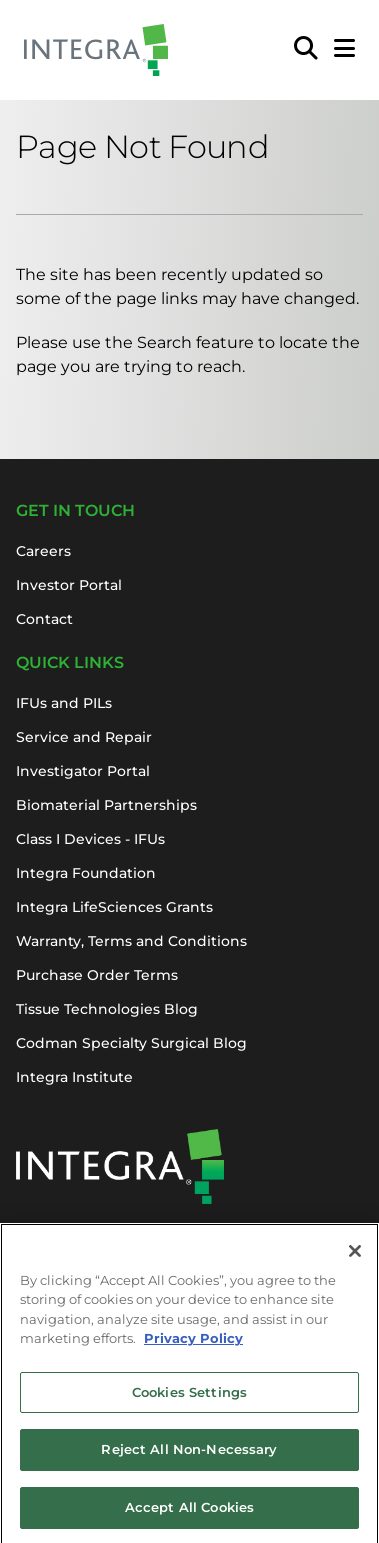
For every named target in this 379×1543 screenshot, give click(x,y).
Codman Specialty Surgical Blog (131, 1043)
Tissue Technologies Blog (107, 1009)
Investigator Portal (83, 771)
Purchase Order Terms (97, 975)
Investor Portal (69, 585)
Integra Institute (74, 1077)
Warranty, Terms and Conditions (131, 941)
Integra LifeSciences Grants (114, 907)
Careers (43, 551)
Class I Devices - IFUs (90, 839)
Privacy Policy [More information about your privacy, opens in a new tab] (193, 1347)
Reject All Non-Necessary (189, 1458)
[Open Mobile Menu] (344, 50)
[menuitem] (306, 50)
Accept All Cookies (189, 1516)
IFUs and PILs (64, 703)
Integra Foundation (86, 873)
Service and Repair (84, 737)
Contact (44, 619)
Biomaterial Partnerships (106, 805)
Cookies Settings (189, 1401)
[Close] (355, 1260)
